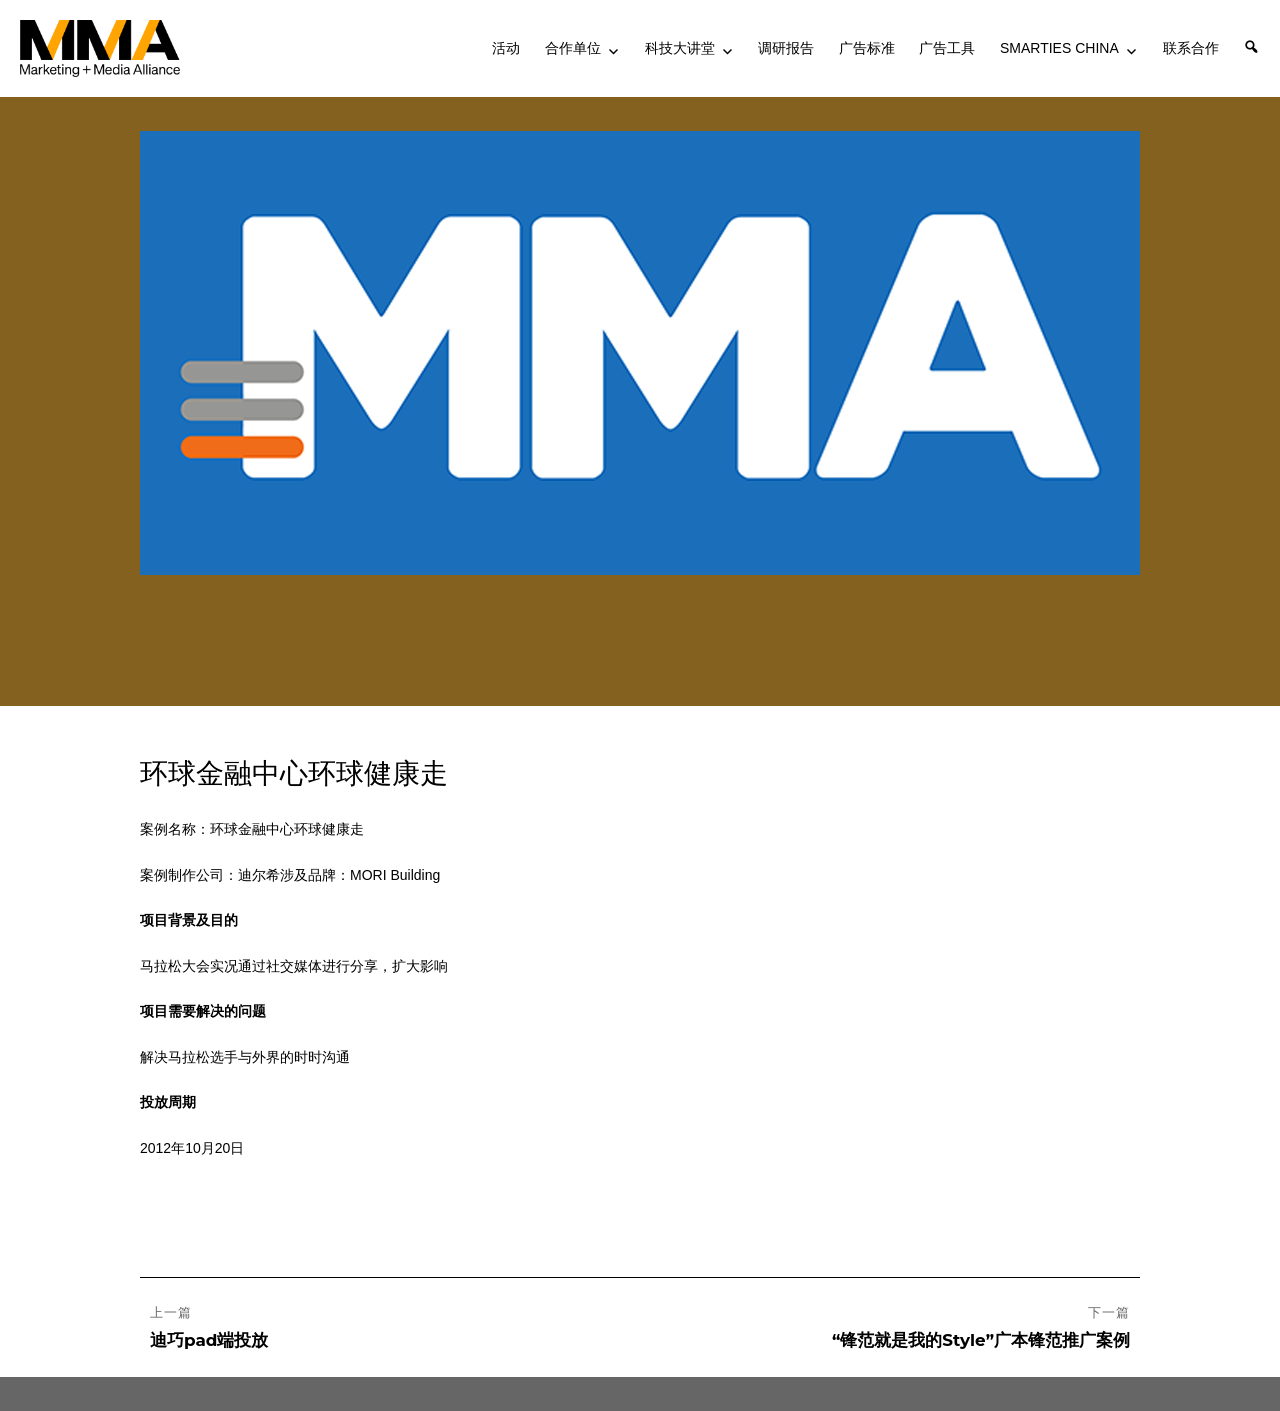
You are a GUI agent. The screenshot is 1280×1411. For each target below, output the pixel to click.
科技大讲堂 (680, 48)
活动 (506, 48)
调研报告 (786, 48)
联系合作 (1191, 48)
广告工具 (947, 48)
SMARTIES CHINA (1059, 48)
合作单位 (573, 48)
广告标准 (867, 48)
